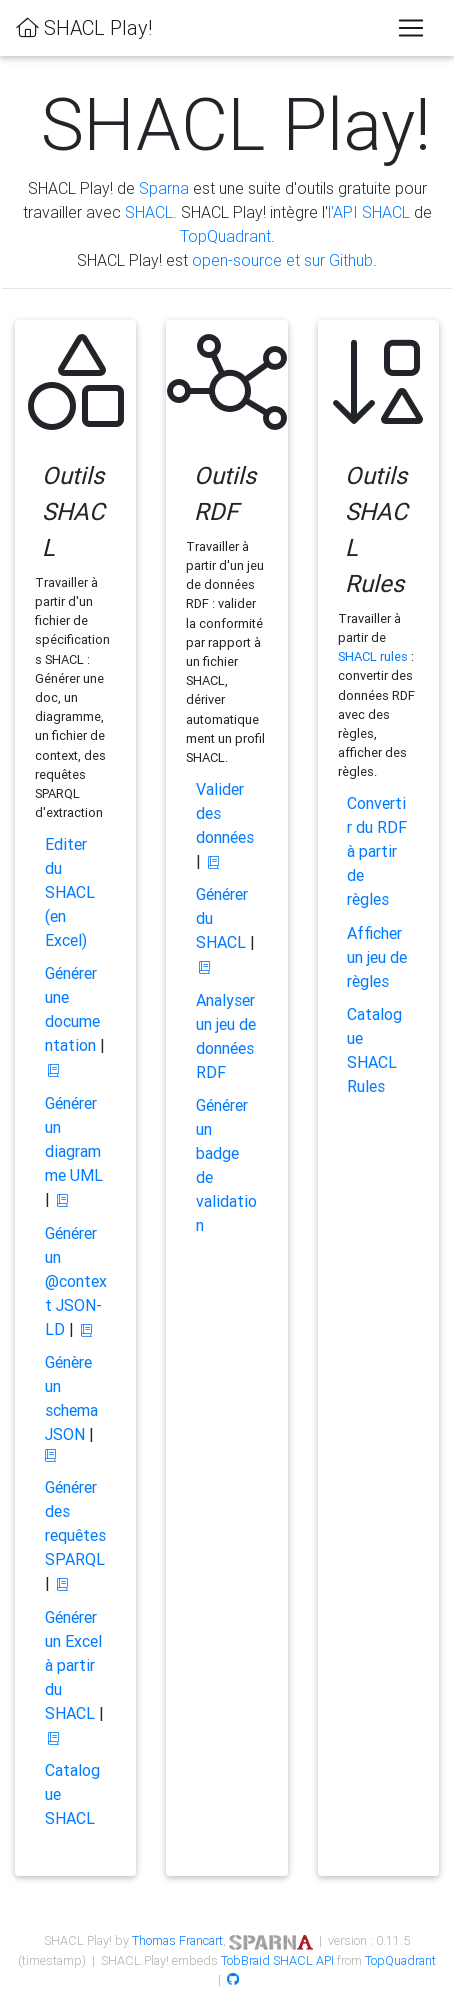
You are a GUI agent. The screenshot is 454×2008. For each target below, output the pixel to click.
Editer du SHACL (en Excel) (70, 892)
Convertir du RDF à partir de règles (377, 851)
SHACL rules (373, 656)
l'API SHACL (369, 212)
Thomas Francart (177, 1940)
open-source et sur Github (282, 260)
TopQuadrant (225, 236)
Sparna (164, 188)
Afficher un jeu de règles (377, 957)
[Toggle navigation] (411, 28)
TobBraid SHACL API (277, 1960)
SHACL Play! (84, 27)
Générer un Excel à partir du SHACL (73, 1665)
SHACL (149, 212)
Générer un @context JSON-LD (76, 1281)
